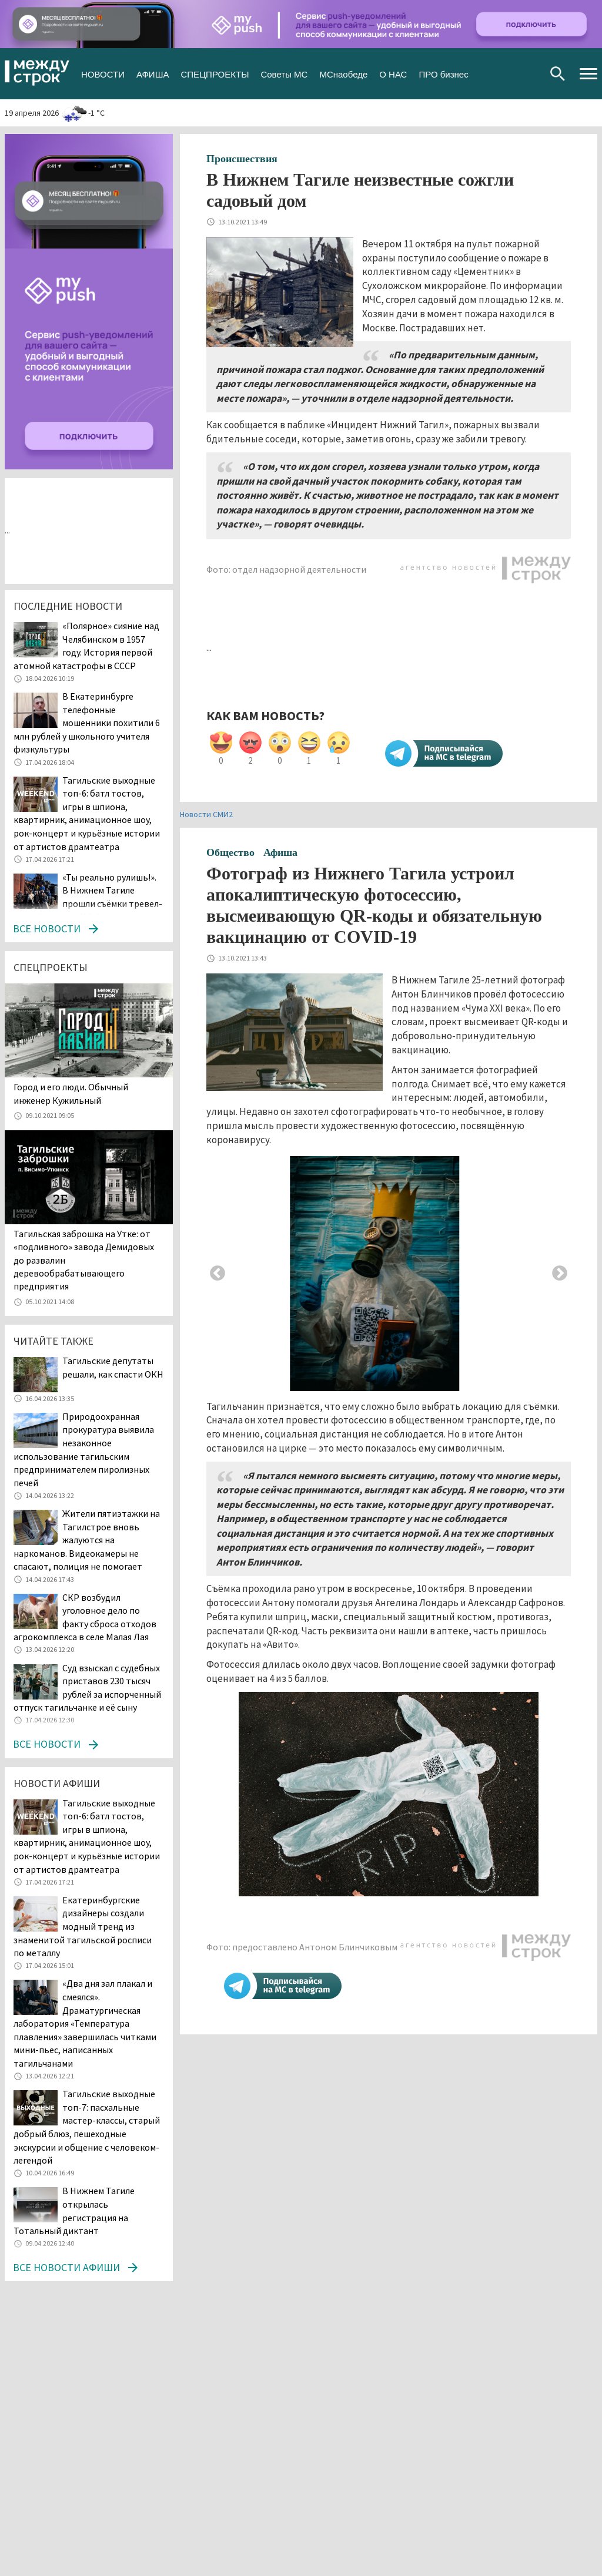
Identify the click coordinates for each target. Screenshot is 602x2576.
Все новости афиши (66, 2267)
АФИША (152, 73)
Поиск (557, 73)
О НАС (393, 73)
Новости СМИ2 (206, 814)
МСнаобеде (343, 73)
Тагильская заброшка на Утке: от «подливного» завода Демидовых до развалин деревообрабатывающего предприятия (84, 1260)
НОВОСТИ (103, 73)
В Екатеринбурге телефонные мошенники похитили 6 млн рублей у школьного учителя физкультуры (87, 722)
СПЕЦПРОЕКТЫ (214, 73)
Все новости (47, 928)
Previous (217, 1273)
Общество (230, 852)
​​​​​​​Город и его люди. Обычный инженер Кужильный (71, 1093)
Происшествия (241, 158)
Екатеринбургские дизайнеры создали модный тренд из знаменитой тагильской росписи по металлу (83, 1926)
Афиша (280, 852)
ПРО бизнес (443, 73)
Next (559, 1273)
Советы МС (283, 73)
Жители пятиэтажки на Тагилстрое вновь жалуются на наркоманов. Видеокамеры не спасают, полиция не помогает (87, 1539)
